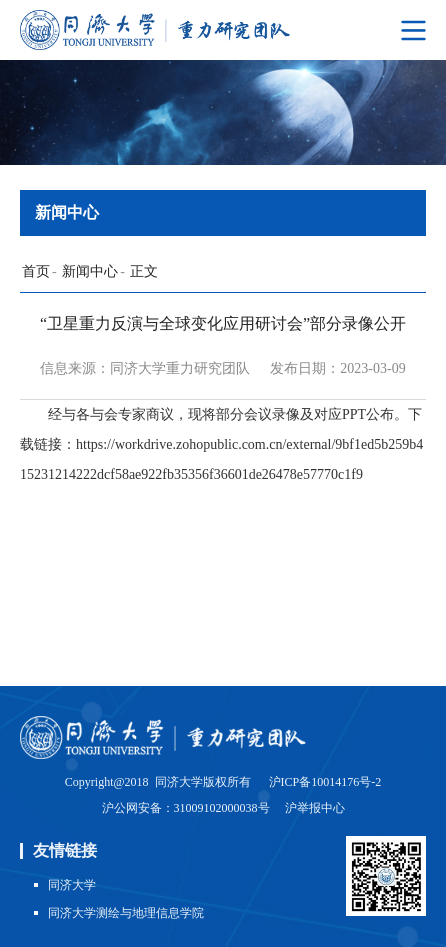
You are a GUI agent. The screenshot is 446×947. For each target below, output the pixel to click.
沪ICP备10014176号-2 (325, 782)
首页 (36, 271)
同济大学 (72, 885)
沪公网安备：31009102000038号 (187, 808)
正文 (144, 271)
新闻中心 (90, 271)
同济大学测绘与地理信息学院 (126, 913)
